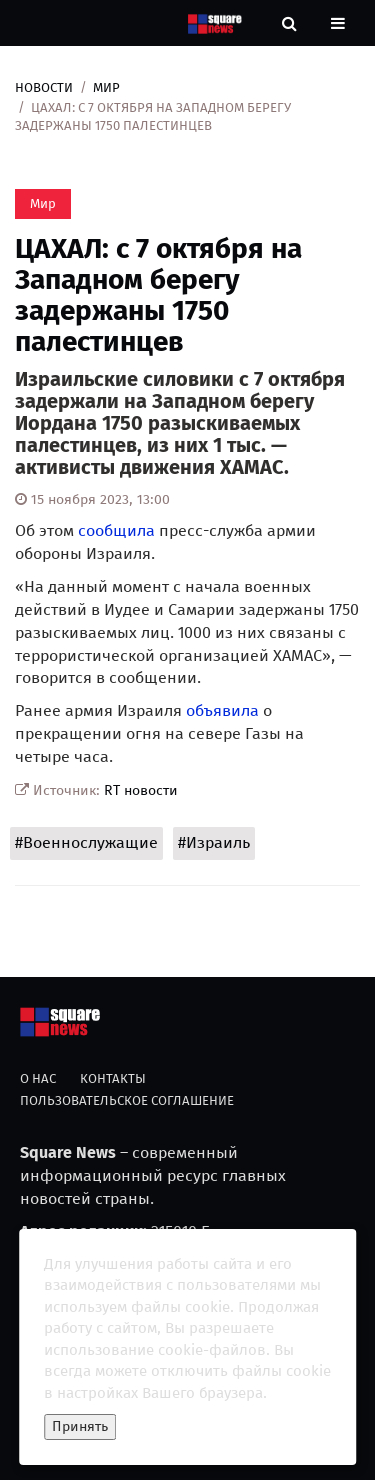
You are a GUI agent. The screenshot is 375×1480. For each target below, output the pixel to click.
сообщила (116, 530)
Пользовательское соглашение (127, 1100)
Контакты (113, 1078)
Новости (44, 87)
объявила (222, 710)
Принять (80, 1426)
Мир (106, 87)
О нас (38, 1078)
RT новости (141, 790)
